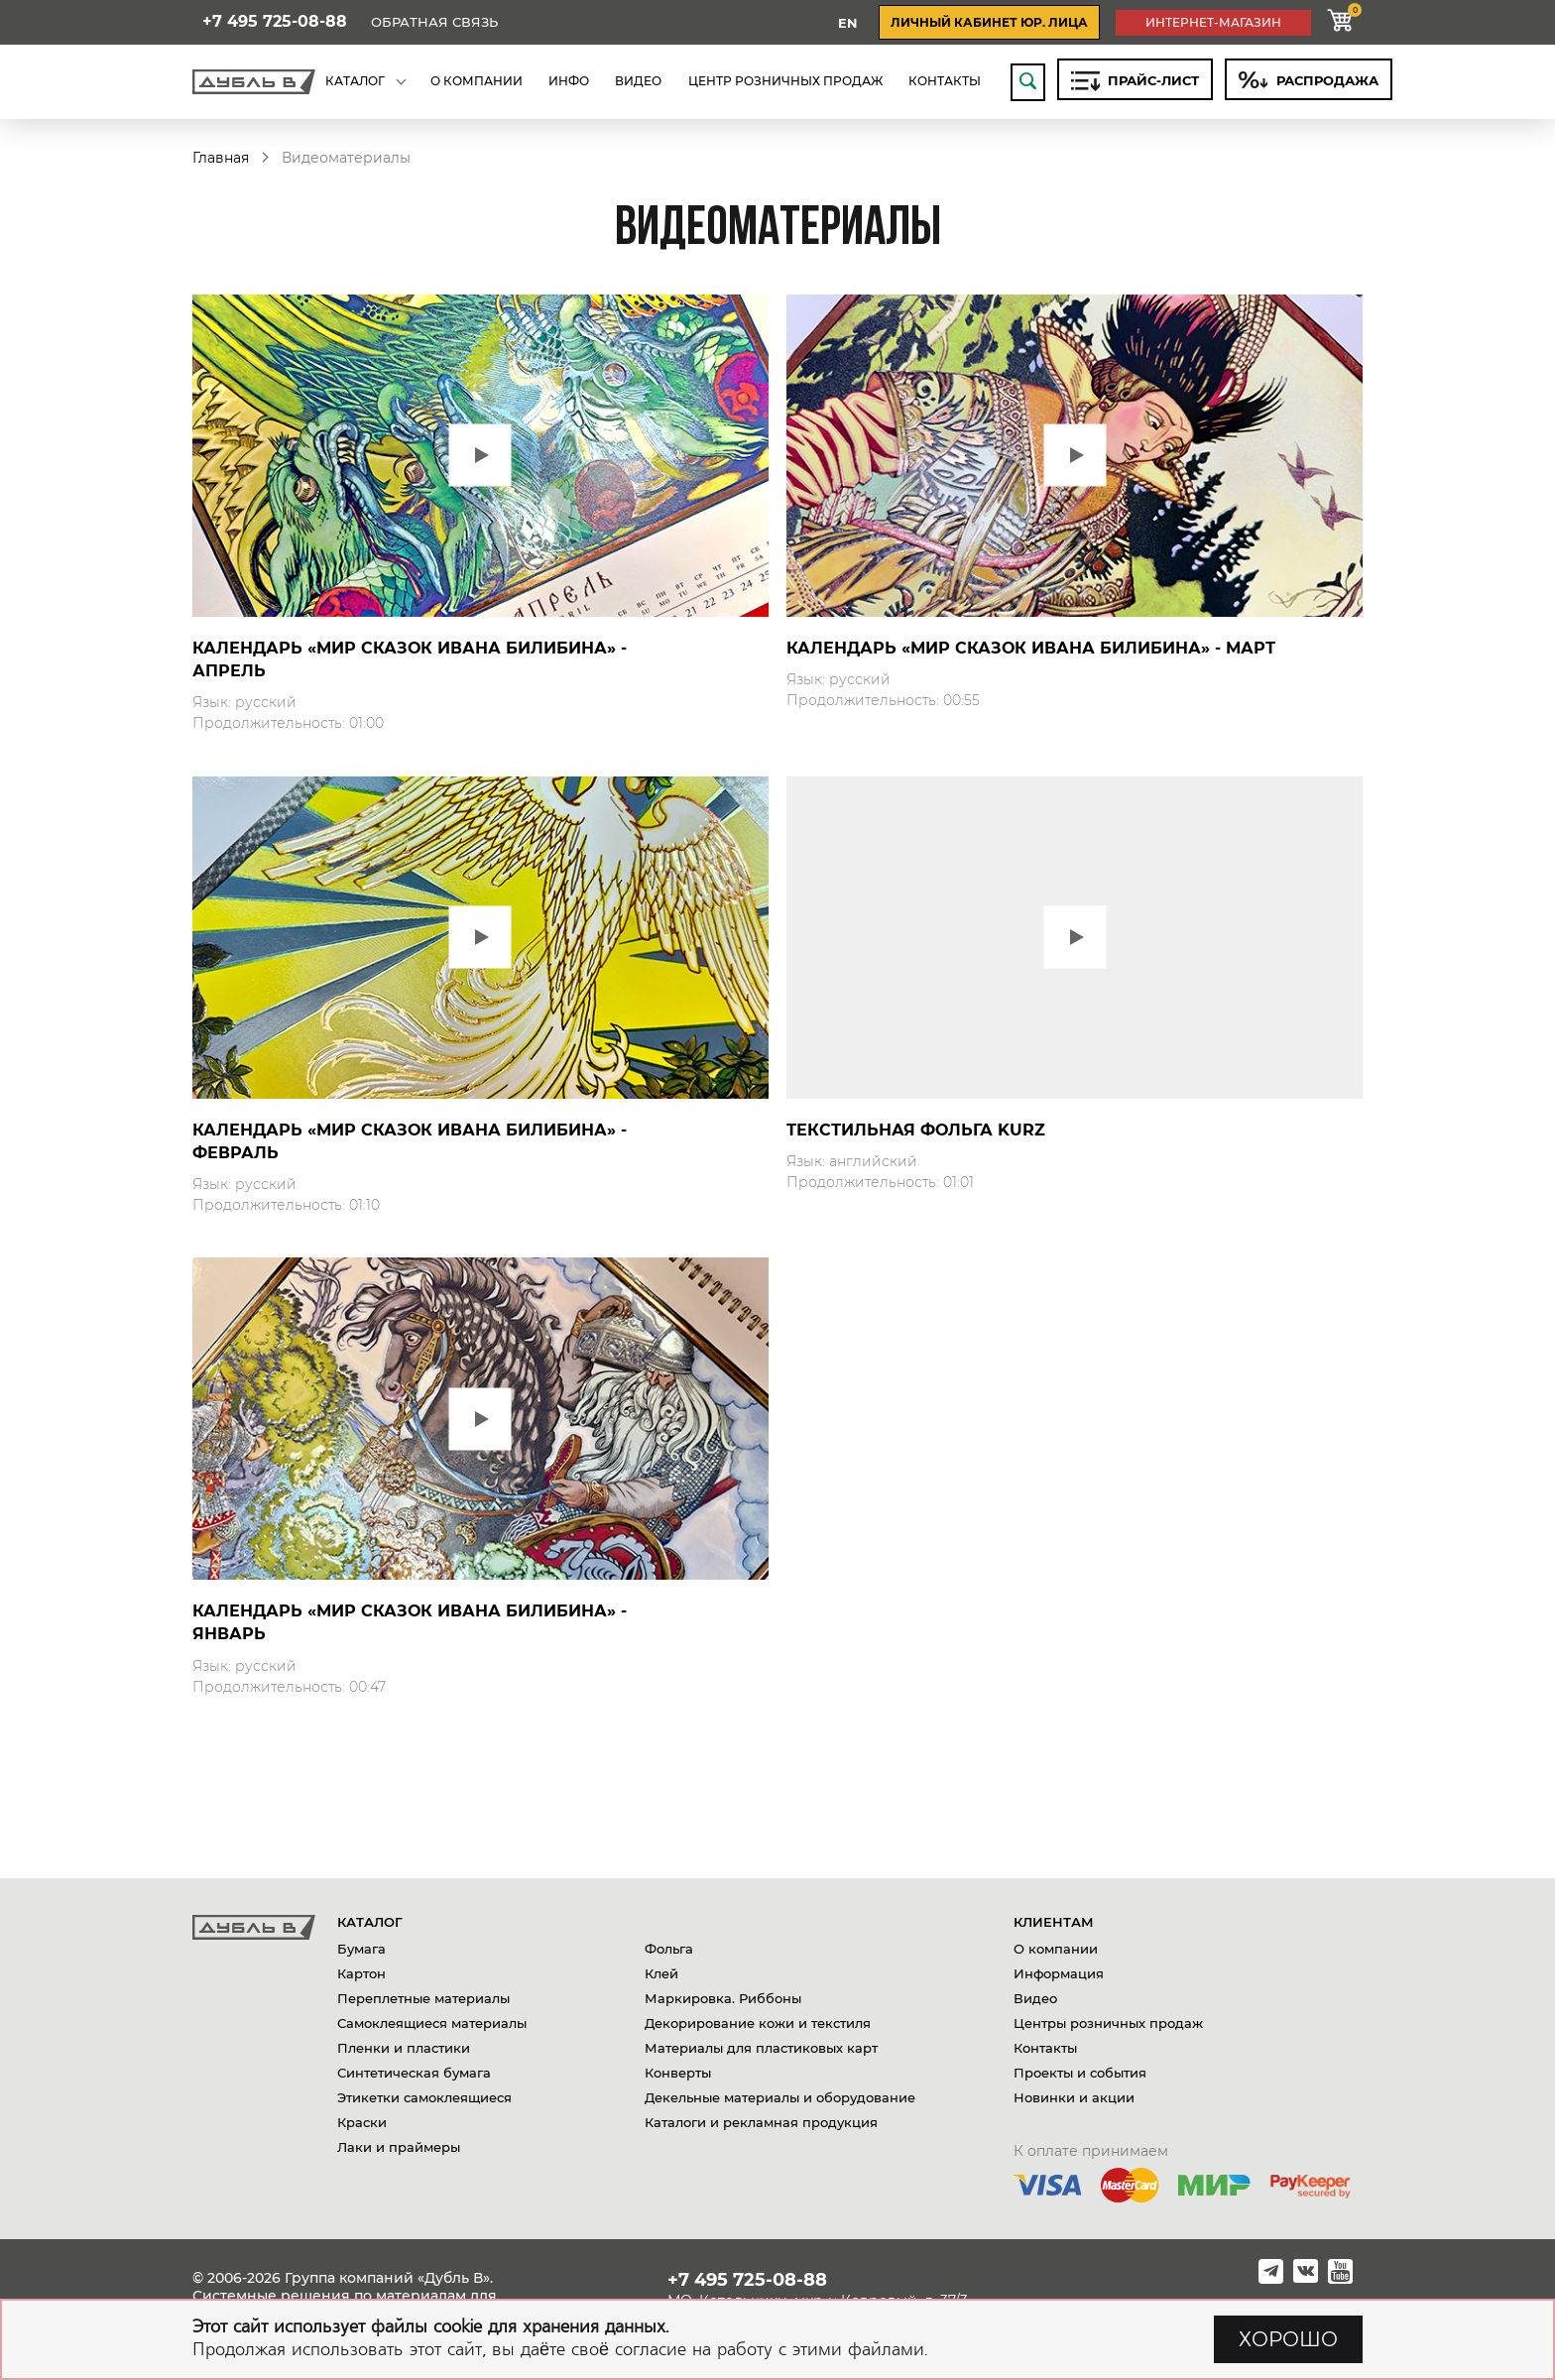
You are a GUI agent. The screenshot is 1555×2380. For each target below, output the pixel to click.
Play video (480, 456)
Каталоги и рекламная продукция (761, 2122)
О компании (1056, 1949)
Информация (1059, 1973)
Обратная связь (434, 22)
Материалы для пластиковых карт (761, 2048)
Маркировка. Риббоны (723, 1998)
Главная (220, 158)
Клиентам (1054, 1922)
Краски (362, 2122)
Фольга (669, 1949)
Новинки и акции (1074, 2097)
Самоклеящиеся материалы (432, 2023)
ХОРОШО (1288, 2339)
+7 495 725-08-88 (274, 22)
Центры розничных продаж (1108, 2023)
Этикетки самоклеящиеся (424, 2097)
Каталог (370, 1922)
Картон (361, 1973)
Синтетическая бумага (414, 2073)
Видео (1035, 1998)
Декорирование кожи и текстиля (758, 2023)
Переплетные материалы (423, 1998)
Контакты (1045, 2048)
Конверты (678, 2073)
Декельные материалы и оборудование (780, 2097)
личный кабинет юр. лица (989, 22)
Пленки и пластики (403, 2048)
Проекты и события (1080, 2073)
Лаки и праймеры (398, 2147)
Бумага (361, 1949)
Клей (661, 1973)
